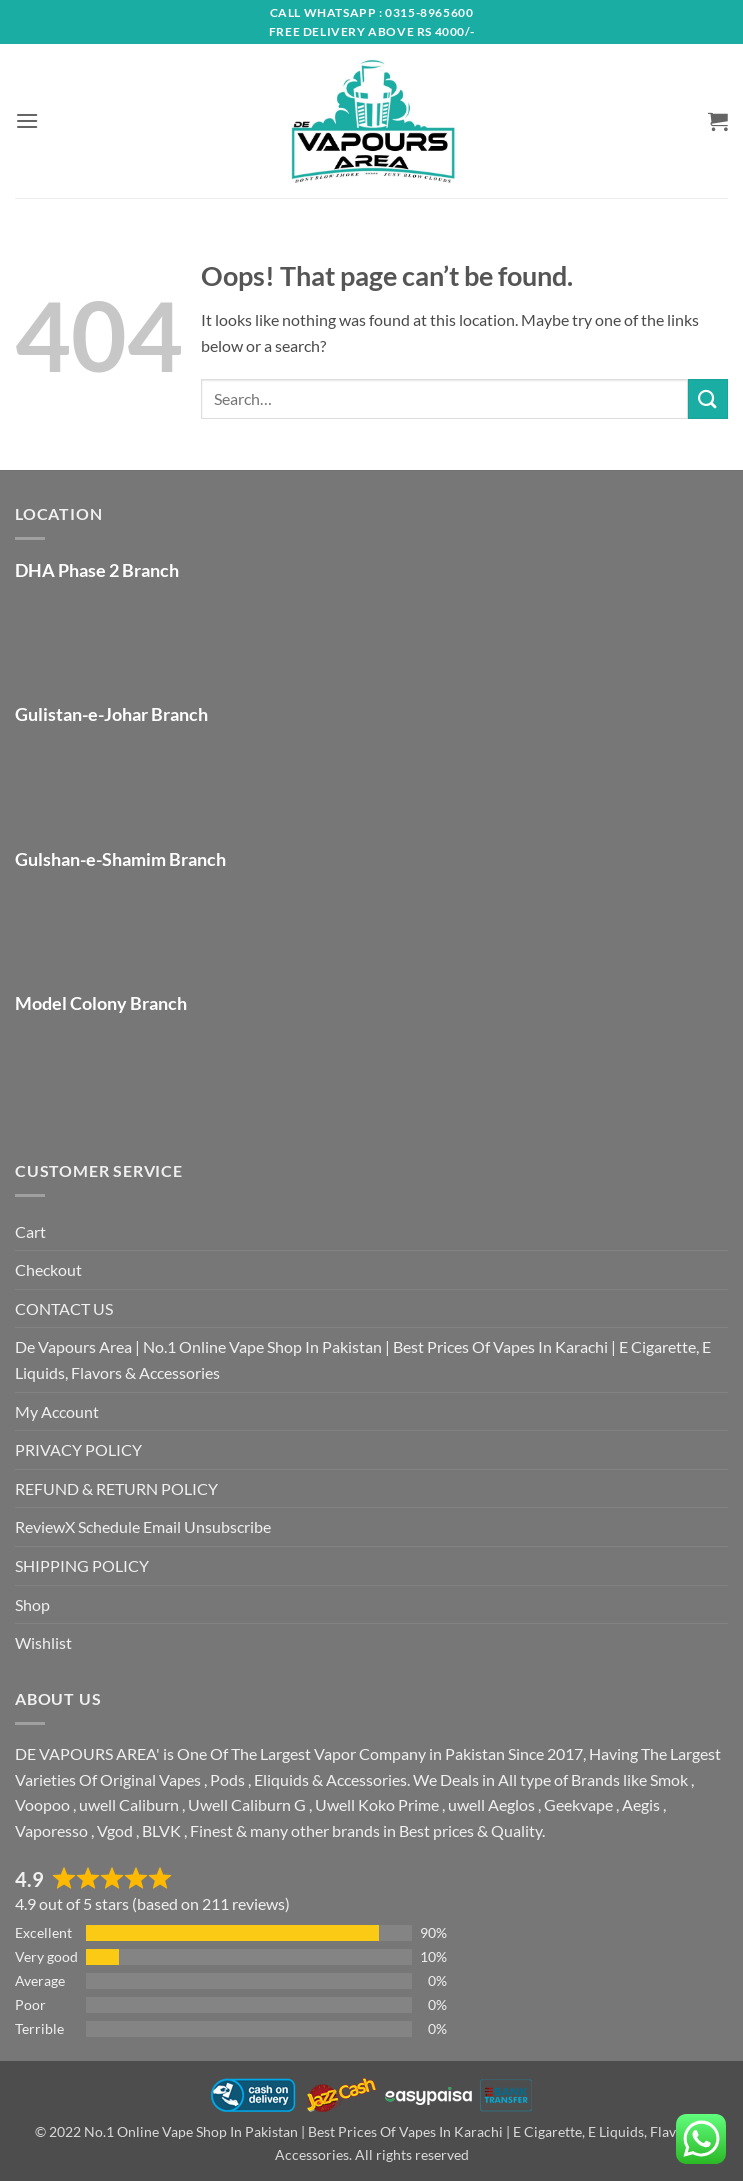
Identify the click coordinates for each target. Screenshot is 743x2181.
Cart (30, 1231)
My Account (57, 1411)
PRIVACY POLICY (78, 1449)
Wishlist (43, 1642)
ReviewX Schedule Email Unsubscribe (143, 1526)
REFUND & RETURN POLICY (116, 1488)
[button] (27, 120)
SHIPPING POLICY (82, 1565)
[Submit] (708, 398)
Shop (32, 1604)
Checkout (48, 1269)
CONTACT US (64, 1308)
